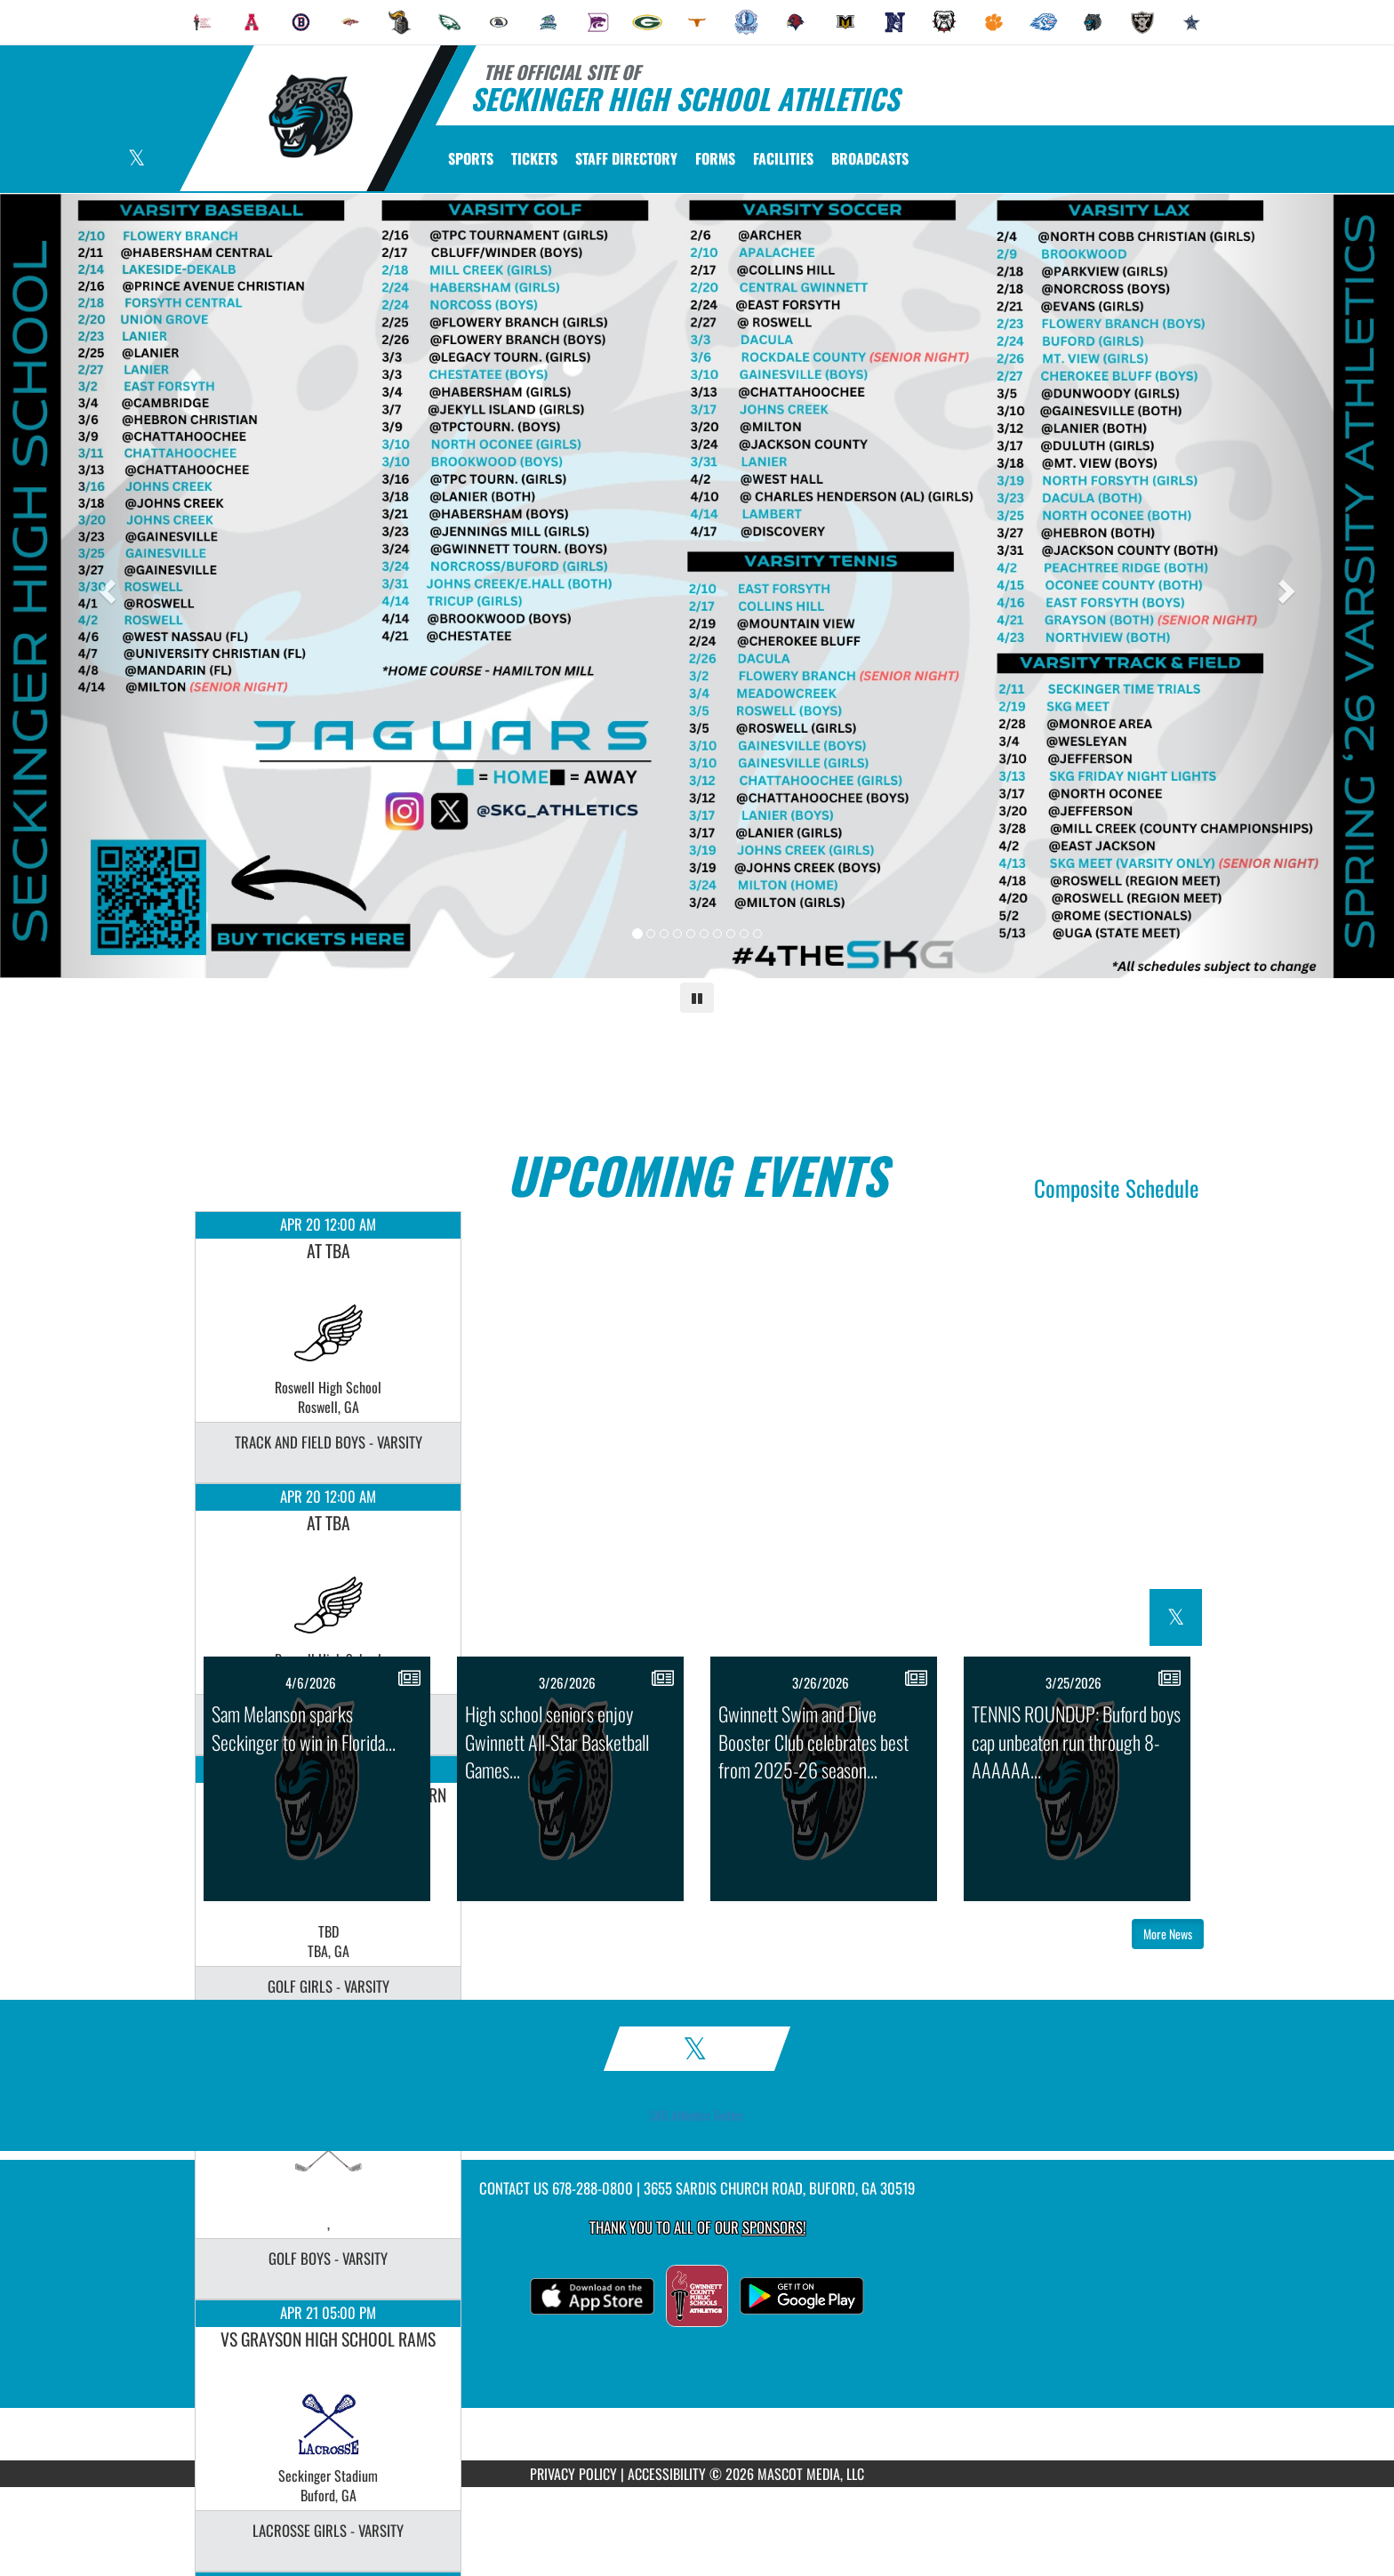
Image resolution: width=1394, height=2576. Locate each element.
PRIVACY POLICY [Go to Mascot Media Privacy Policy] (573, 2473)
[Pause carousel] (697, 998)
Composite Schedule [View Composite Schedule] (1116, 1187)
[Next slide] (1289, 586)
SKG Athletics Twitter (697, 2115)
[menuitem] (203, 22)
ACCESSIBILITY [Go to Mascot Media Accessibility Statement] (667, 2473)
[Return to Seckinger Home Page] (310, 116)
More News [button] (1167, 1933)
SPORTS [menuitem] (470, 158)
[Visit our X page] (136, 159)
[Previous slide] (104, 586)
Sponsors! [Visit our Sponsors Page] (773, 2227)
